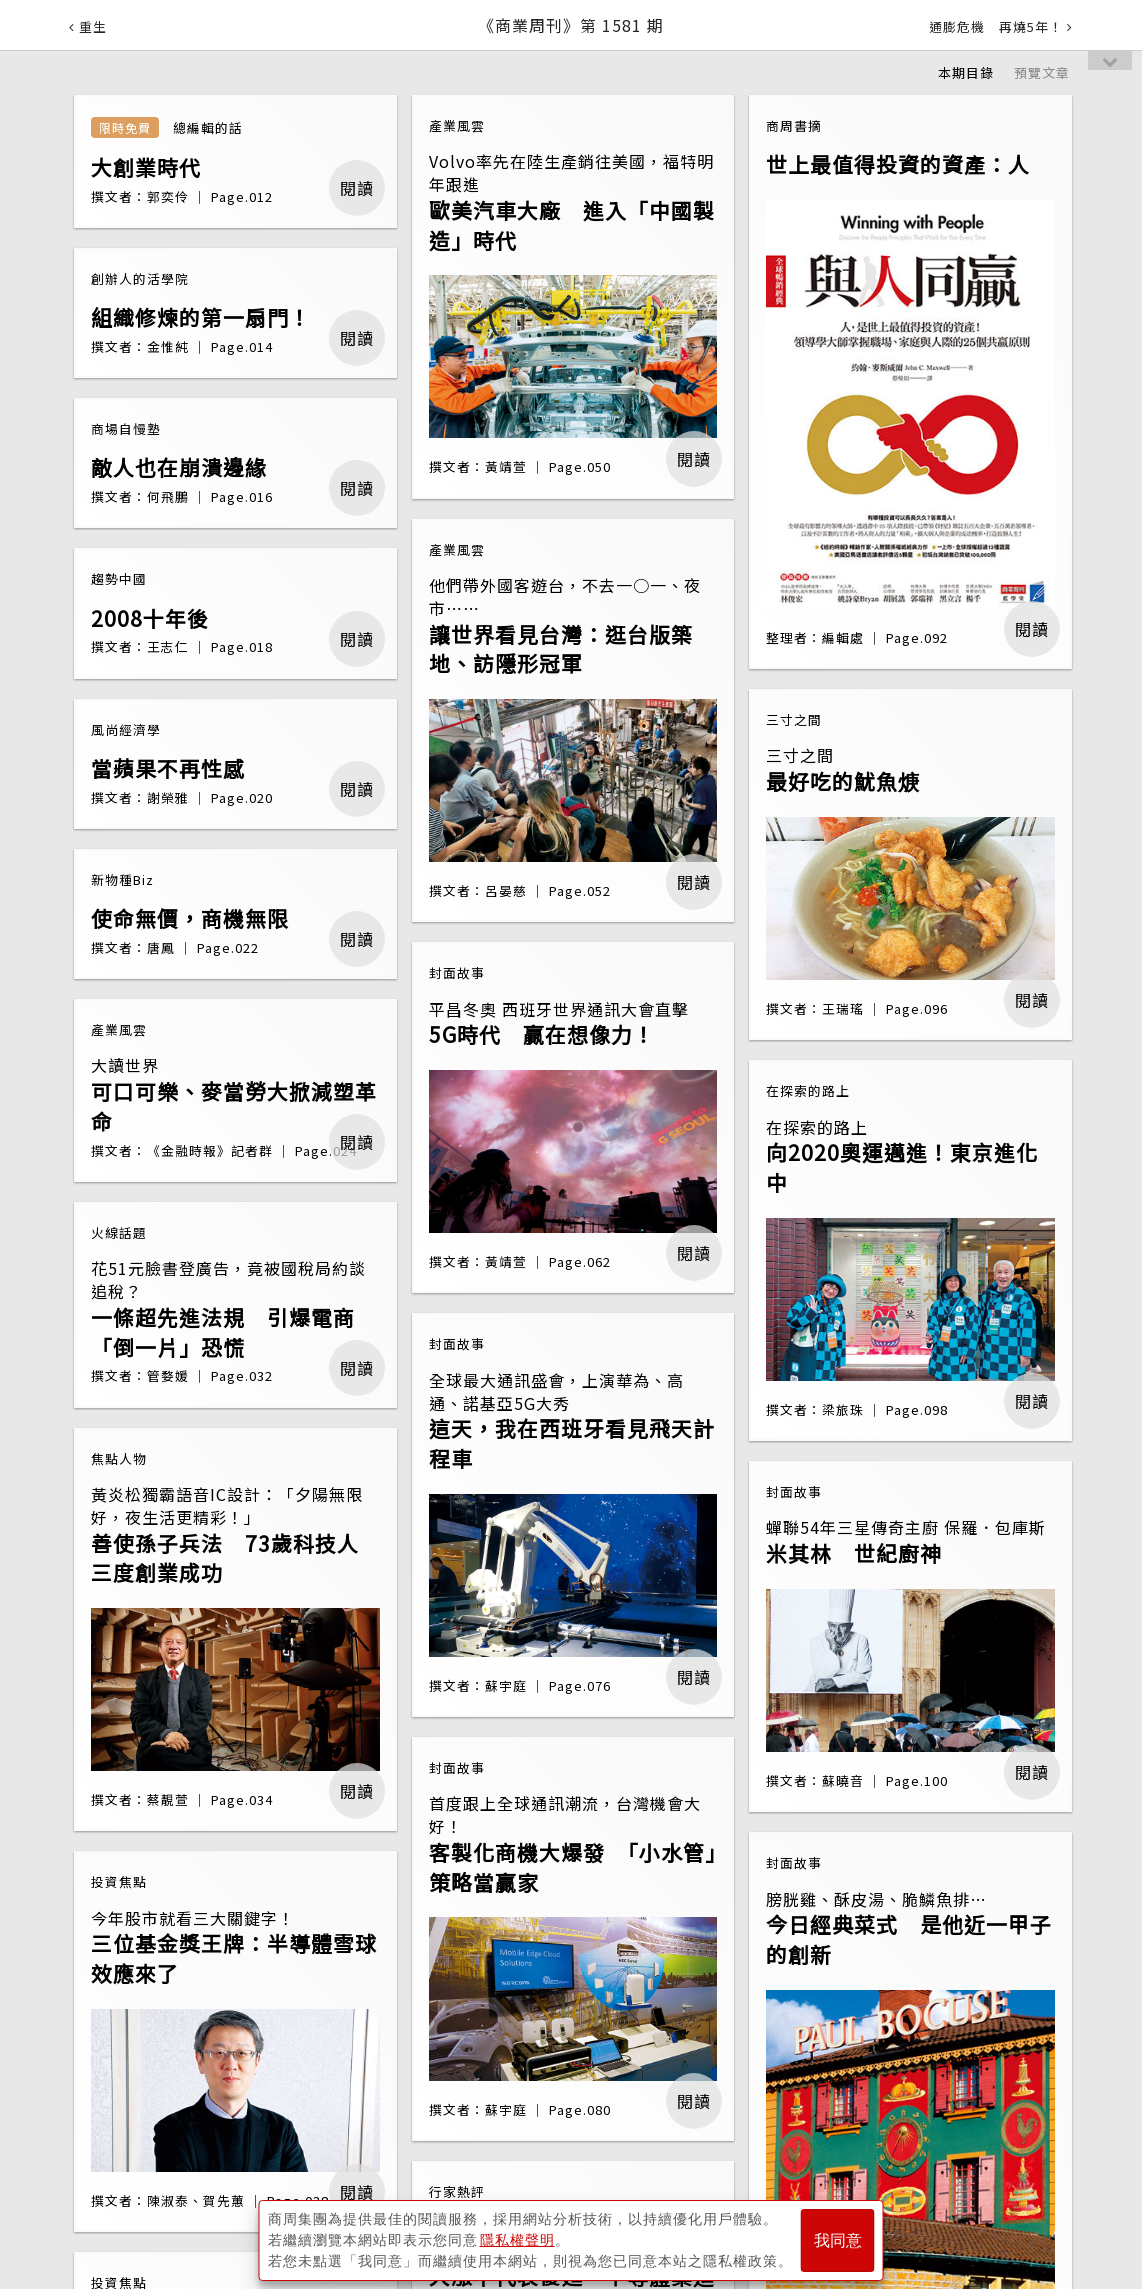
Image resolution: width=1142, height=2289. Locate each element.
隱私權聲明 (517, 2240)
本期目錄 (966, 72)
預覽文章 (1042, 72)
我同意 (838, 2240)
